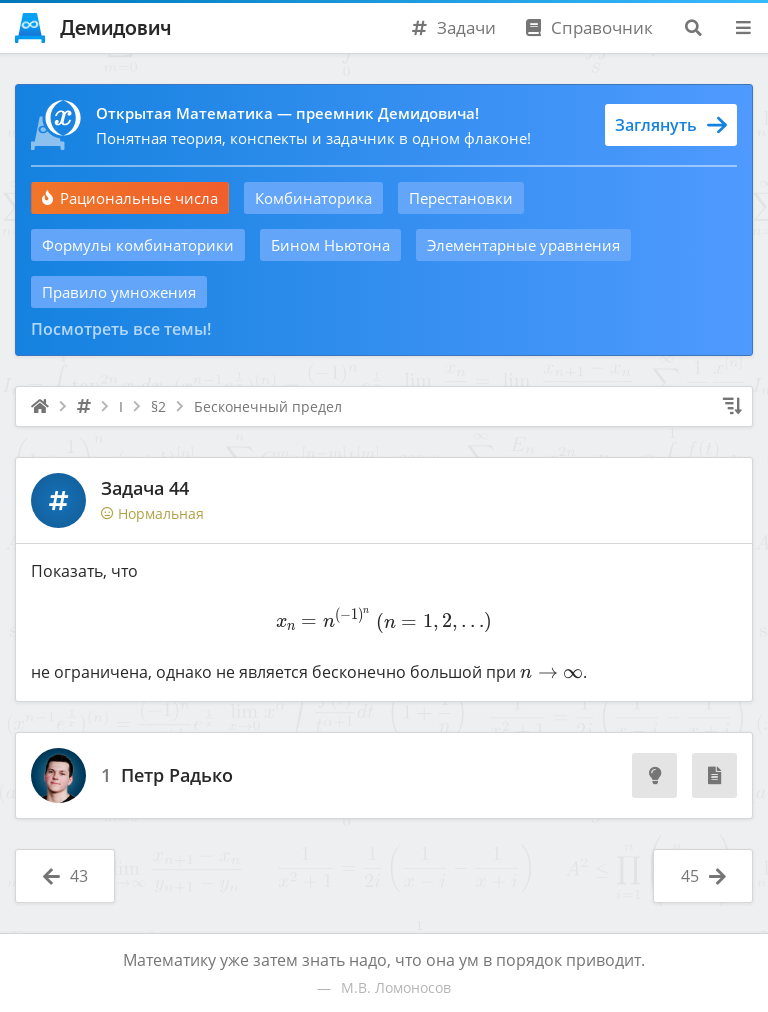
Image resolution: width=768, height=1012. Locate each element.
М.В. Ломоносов (396, 987)
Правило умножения (119, 292)
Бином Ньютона (330, 245)
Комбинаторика (313, 198)
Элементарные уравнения (523, 245)
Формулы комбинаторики (138, 245)
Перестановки (461, 198)
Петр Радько (177, 776)
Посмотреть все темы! (121, 329)
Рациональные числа (130, 198)
